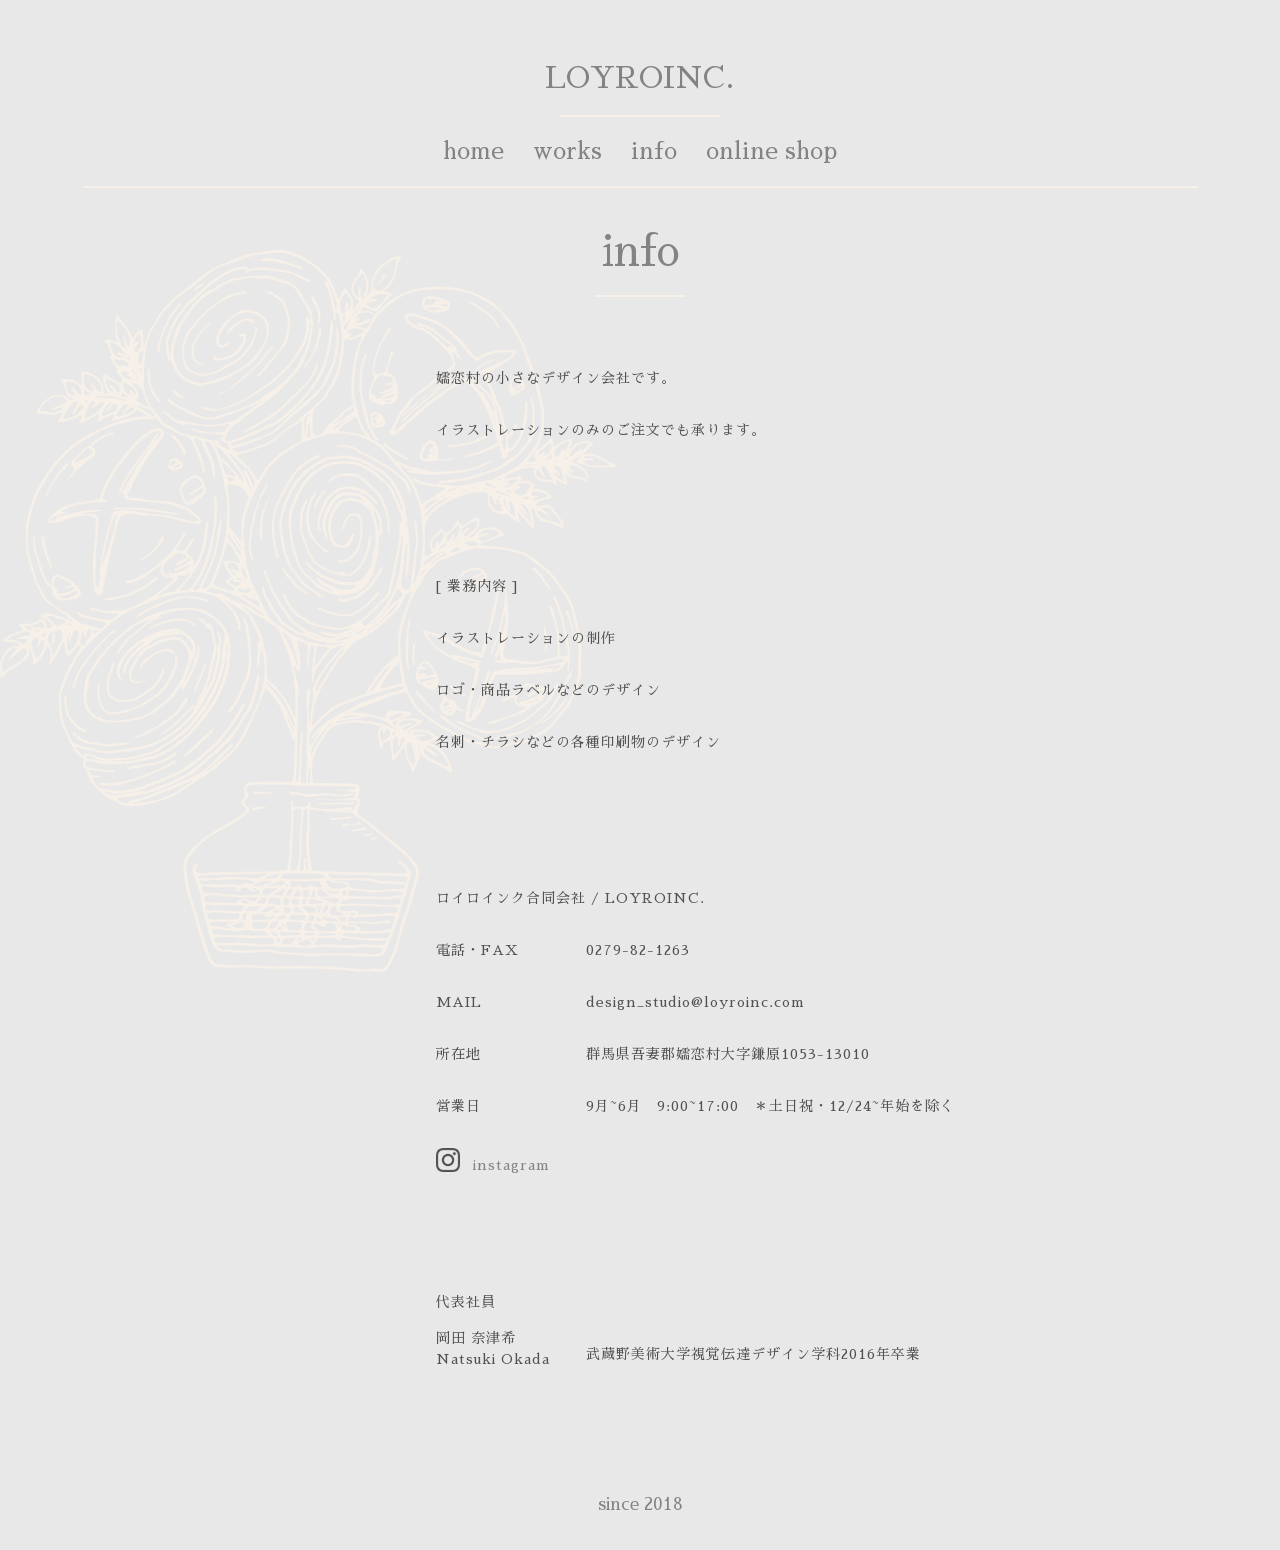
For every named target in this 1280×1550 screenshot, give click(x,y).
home (473, 151)
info (654, 151)
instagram (511, 1165)
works (567, 151)
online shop (771, 151)
